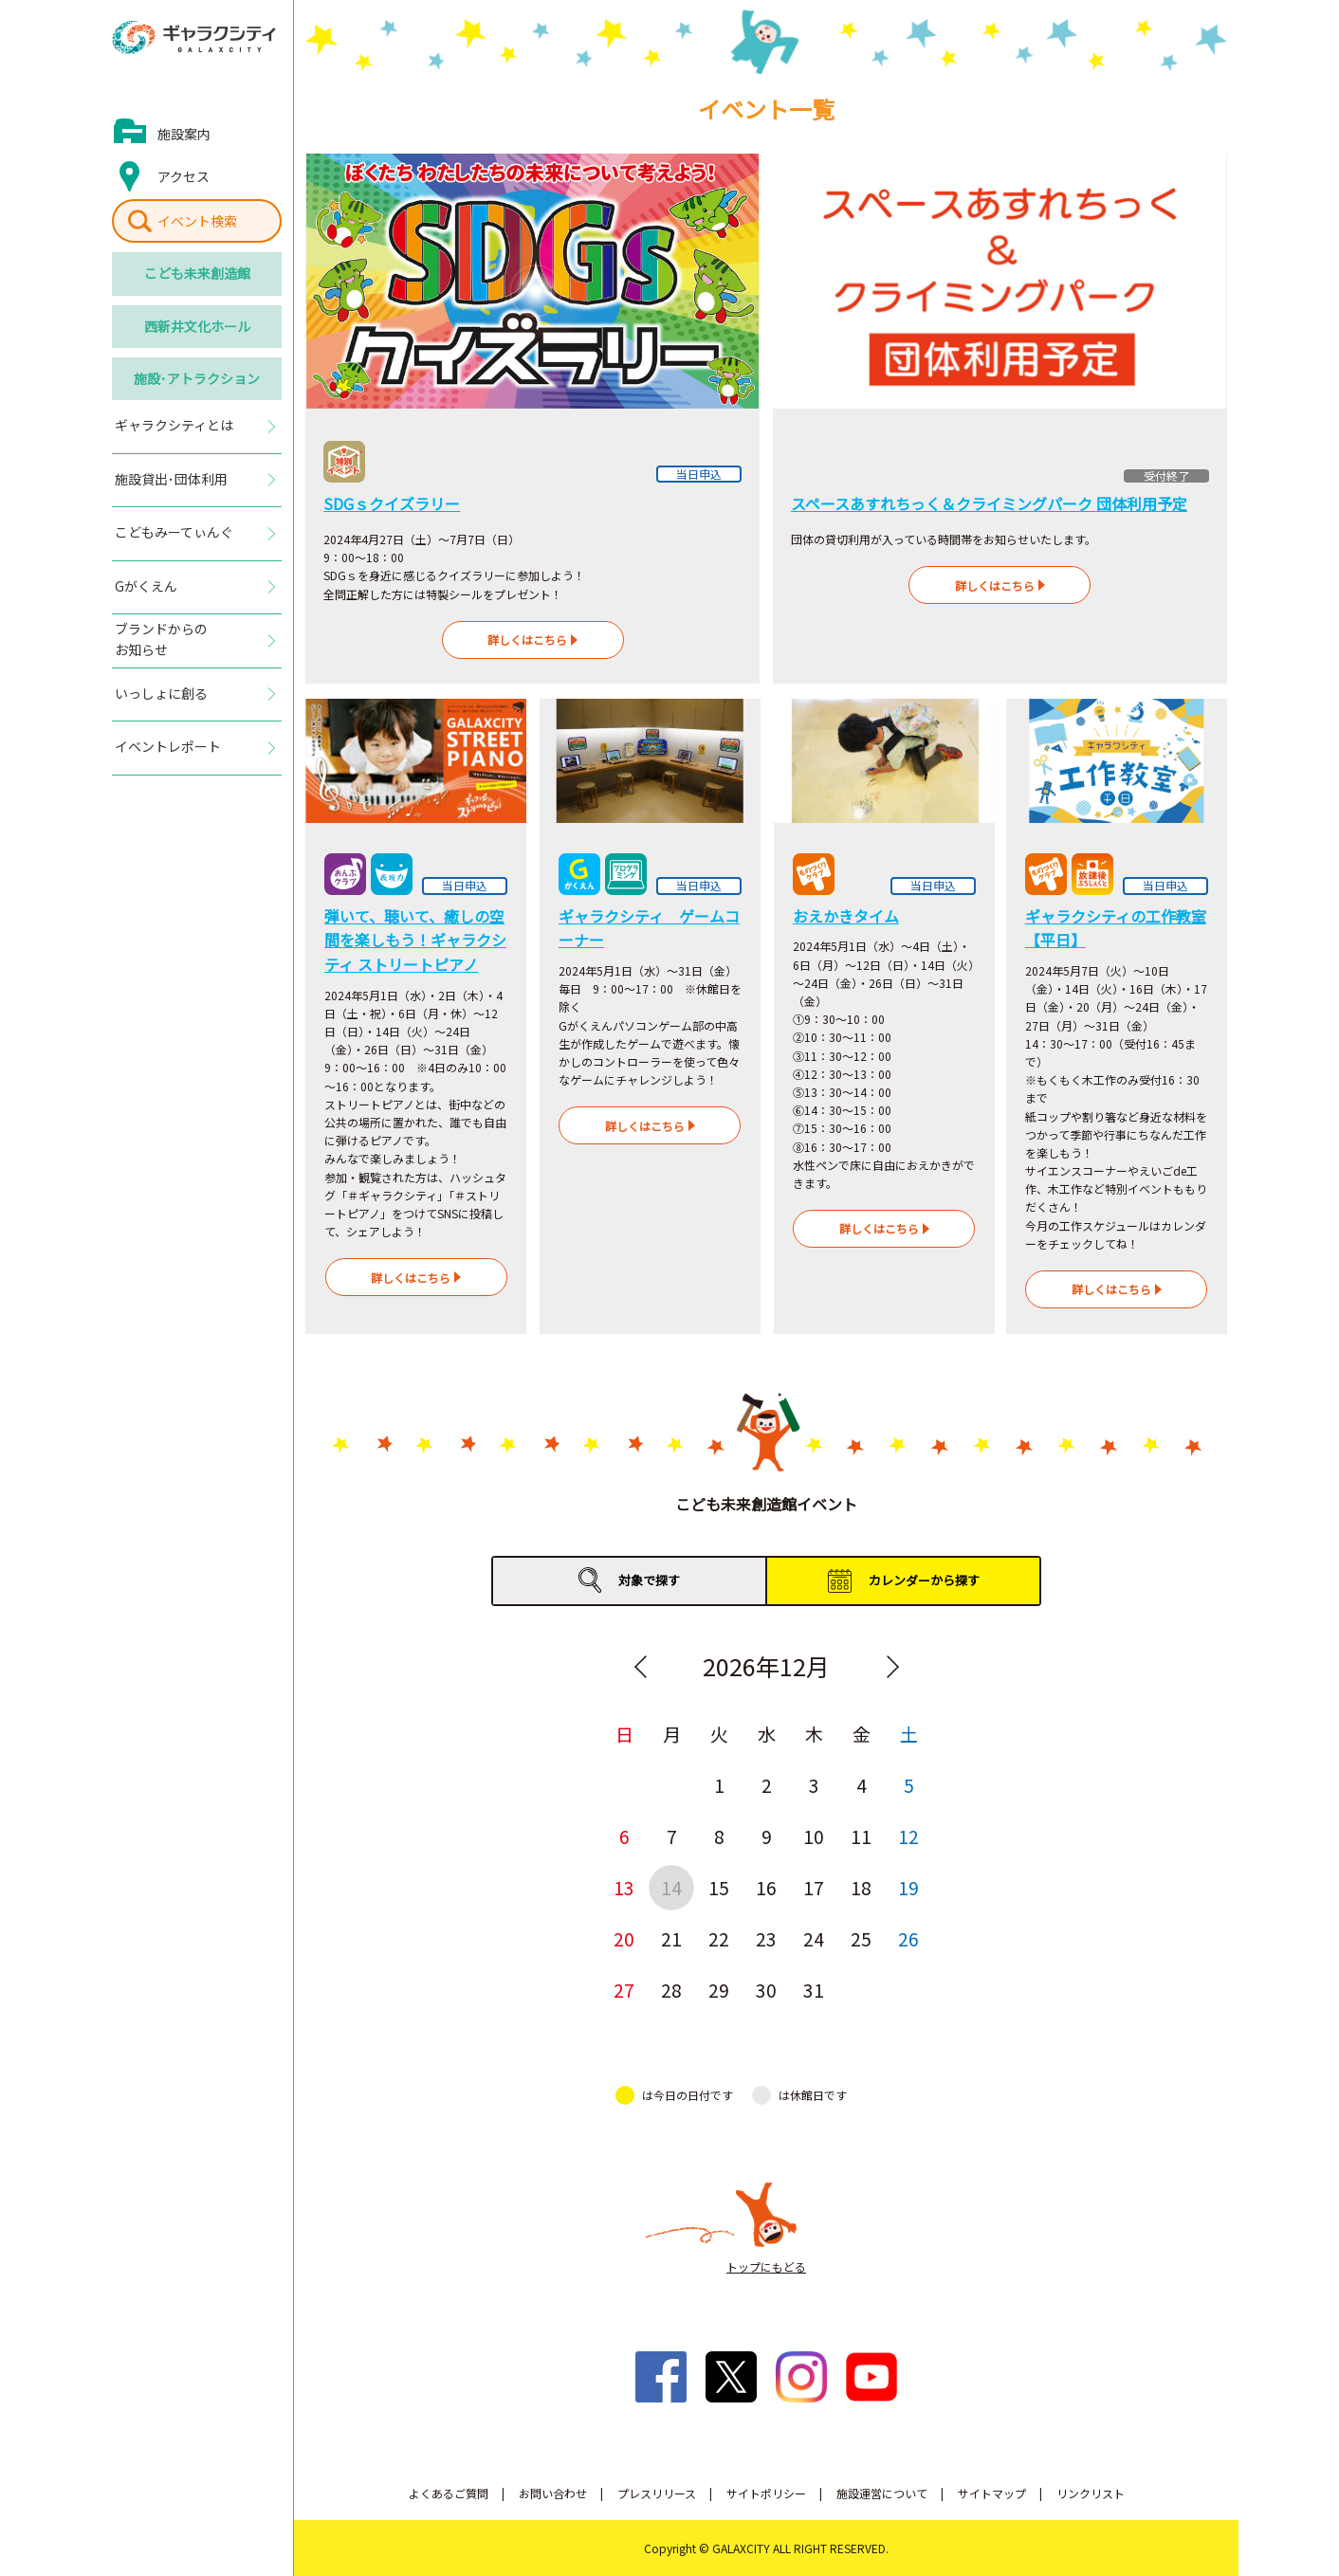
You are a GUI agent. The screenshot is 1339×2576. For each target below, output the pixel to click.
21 (671, 1938)
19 (908, 1887)
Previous (640, 1666)
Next (892, 1666)
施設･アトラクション (197, 378)
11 (861, 1836)
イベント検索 (197, 220)
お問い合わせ (553, 2493)
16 (766, 1887)
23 (766, 1938)
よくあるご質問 (448, 2493)
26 (908, 1938)
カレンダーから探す (924, 1580)
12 (908, 1836)
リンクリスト (1090, 2493)
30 (766, 1989)
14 (671, 1887)
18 (861, 1887)
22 (718, 1938)
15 (718, 1887)
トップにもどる (766, 2266)
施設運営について (881, 2493)
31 (813, 1989)
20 (624, 1938)
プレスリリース (656, 2493)
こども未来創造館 (197, 273)
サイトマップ (992, 2493)
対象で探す (649, 1580)
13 (624, 1887)
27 (624, 1989)
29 (718, 1989)
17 (813, 1887)
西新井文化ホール (197, 326)
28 (671, 1989)
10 (813, 1836)
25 (861, 1938)
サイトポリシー (766, 2493)
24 (813, 1938)
